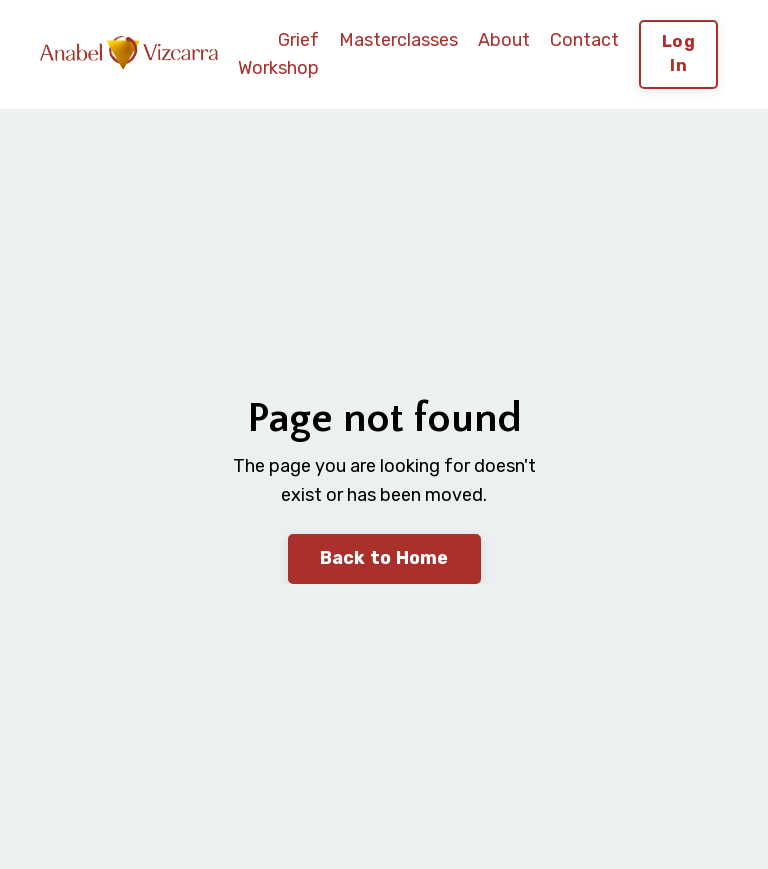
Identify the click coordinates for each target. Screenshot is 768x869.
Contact (584, 40)
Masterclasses (398, 40)
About (504, 40)
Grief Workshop (278, 54)
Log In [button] (678, 53)
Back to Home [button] (384, 558)
